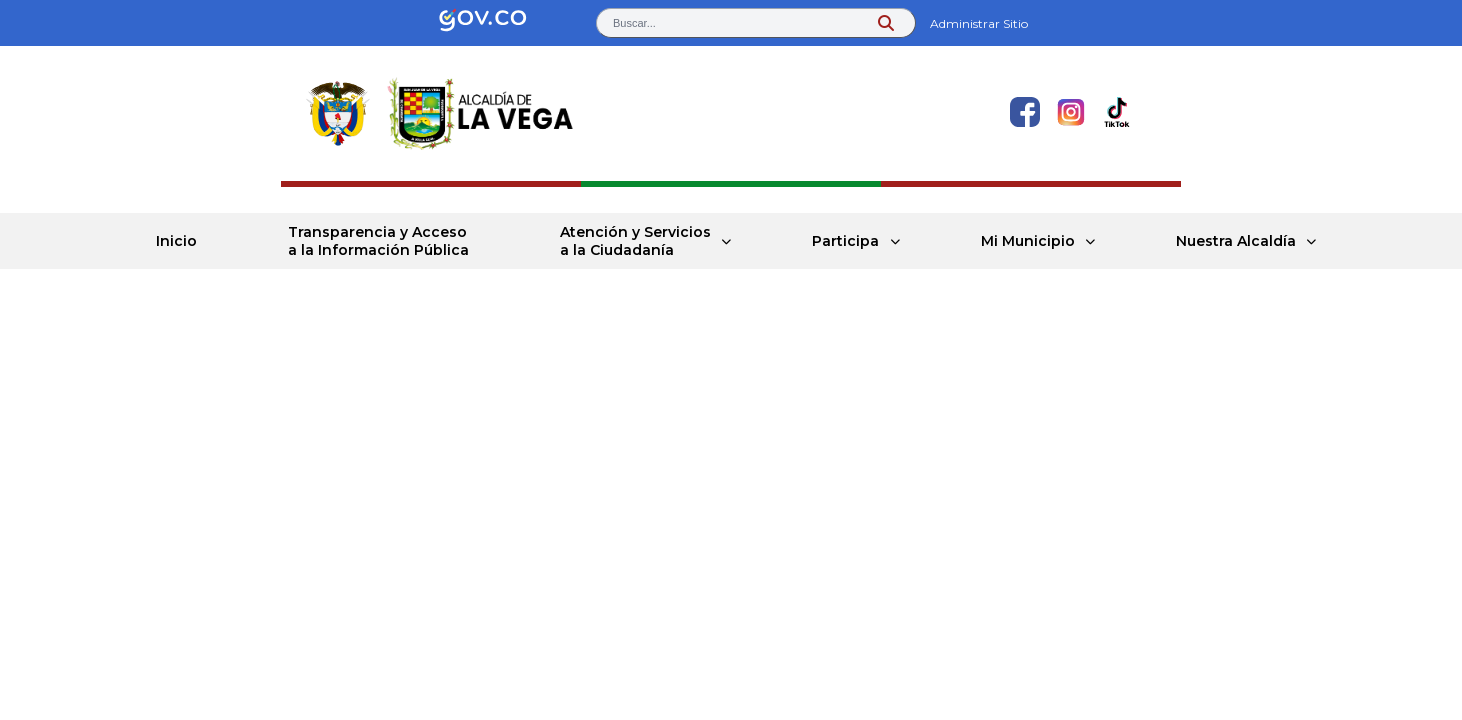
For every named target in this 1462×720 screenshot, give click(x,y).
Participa (846, 241)
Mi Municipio (1028, 241)
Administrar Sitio (979, 23)
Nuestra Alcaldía (1236, 241)
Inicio (176, 241)
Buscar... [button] (634, 23)
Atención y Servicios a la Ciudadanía (635, 241)
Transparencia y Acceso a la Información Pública (378, 241)
